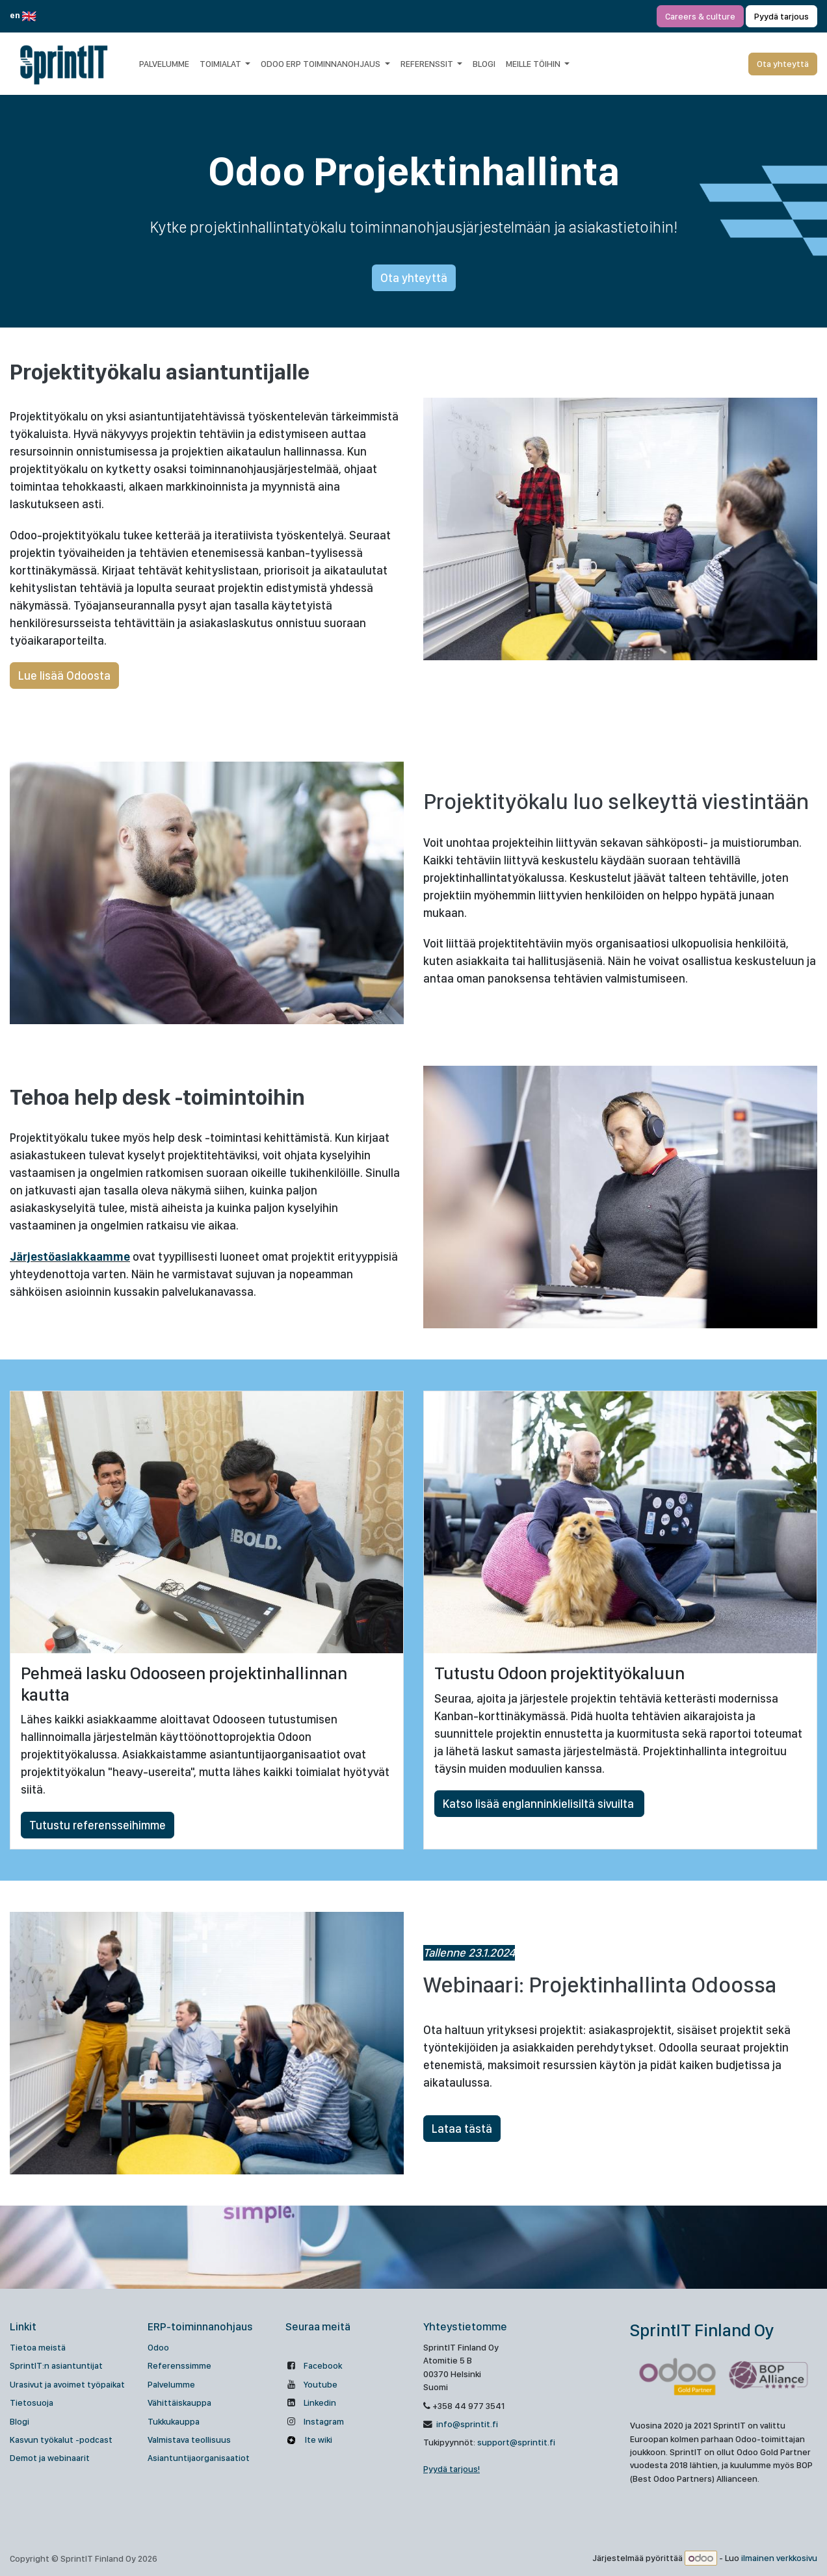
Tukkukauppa (174, 2421)
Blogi (19, 2421)
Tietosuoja (31, 2402)
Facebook (323, 2365)
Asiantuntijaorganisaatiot (199, 2458)
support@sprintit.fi (516, 2442)
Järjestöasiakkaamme (70, 1256)
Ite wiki (317, 2439)
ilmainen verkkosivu (779, 2558)
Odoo (158, 2347)
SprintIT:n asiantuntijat (56, 2365)
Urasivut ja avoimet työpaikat (67, 2384)
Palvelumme (171, 2384)
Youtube (320, 2384)
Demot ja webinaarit (50, 2458)
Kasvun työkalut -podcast (61, 2439)
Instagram (324, 2421)
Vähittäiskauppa (179, 2402)
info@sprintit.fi (466, 2424)
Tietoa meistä (38, 2347)
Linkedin (320, 2402)
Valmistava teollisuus (189, 2439)
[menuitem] (164, 63)
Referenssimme (179, 2365)
